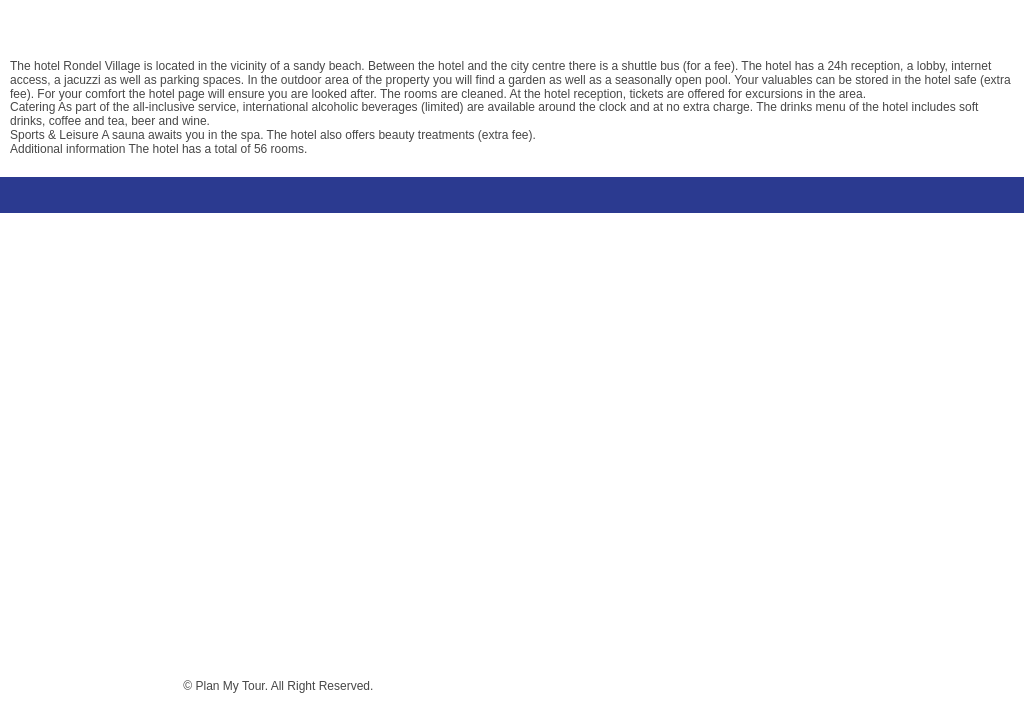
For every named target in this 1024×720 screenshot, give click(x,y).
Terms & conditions (42, 686)
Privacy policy (139, 686)
